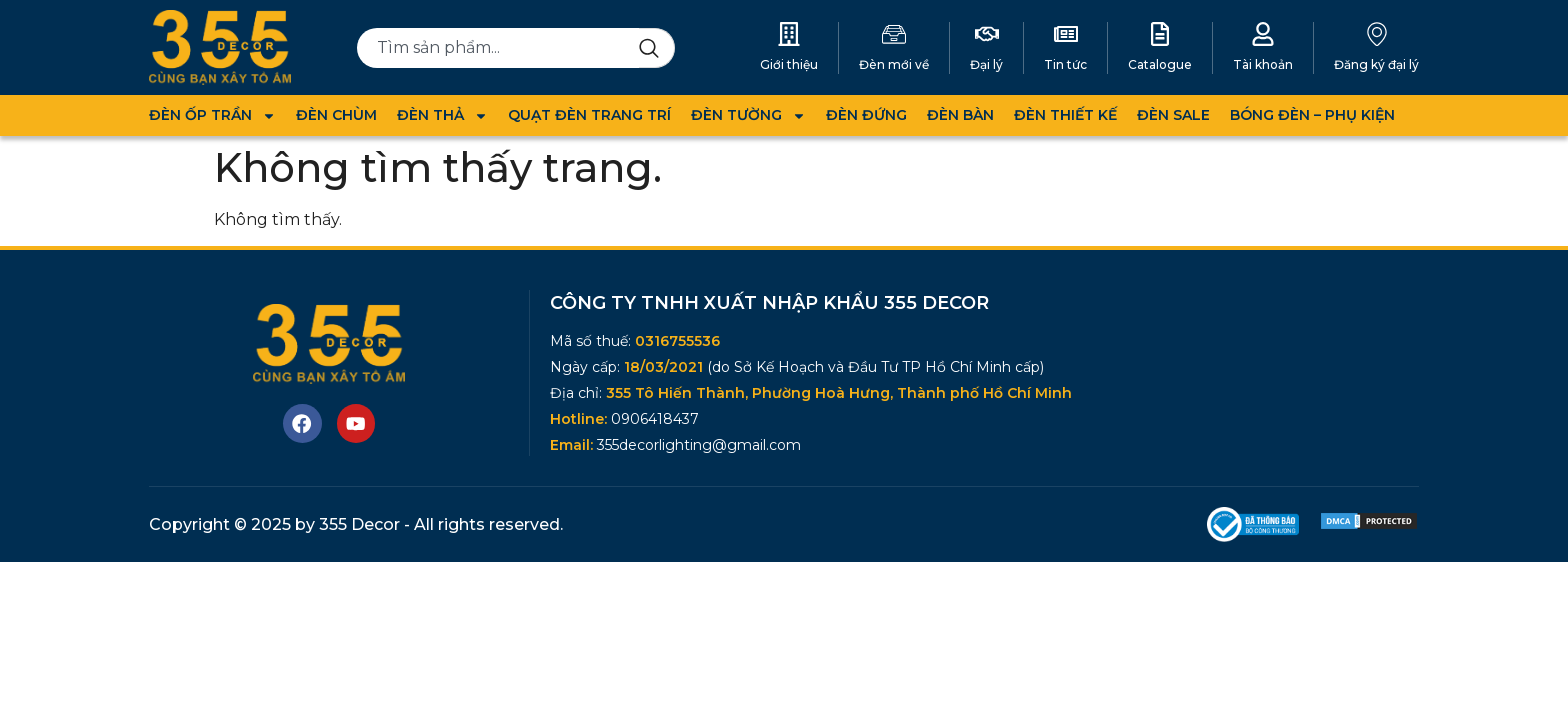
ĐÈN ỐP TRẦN (212, 115)
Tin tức (1065, 64)
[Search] (657, 48)
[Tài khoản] (1263, 34)
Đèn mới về (894, 64)
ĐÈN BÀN (960, 115)
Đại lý (986, 64)
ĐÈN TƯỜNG (748, 115)
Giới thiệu (789, 64)
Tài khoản (1263, 64)
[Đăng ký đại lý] (1377, 34)
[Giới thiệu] (789, 34)
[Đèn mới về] (894, 34)
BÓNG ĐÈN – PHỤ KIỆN (1312, 115)
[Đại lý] (987, 34)
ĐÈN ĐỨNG (866, 115)
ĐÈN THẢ (442, 115)
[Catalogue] (1160, 34)
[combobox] (498, 48)
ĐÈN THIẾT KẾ (1065, 115)
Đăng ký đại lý (1376, 64)
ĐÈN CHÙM (336, 115)
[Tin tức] (1066, 34)
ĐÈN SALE (1173, 115)
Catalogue (1160, 64)
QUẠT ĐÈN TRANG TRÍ (589, 115)
